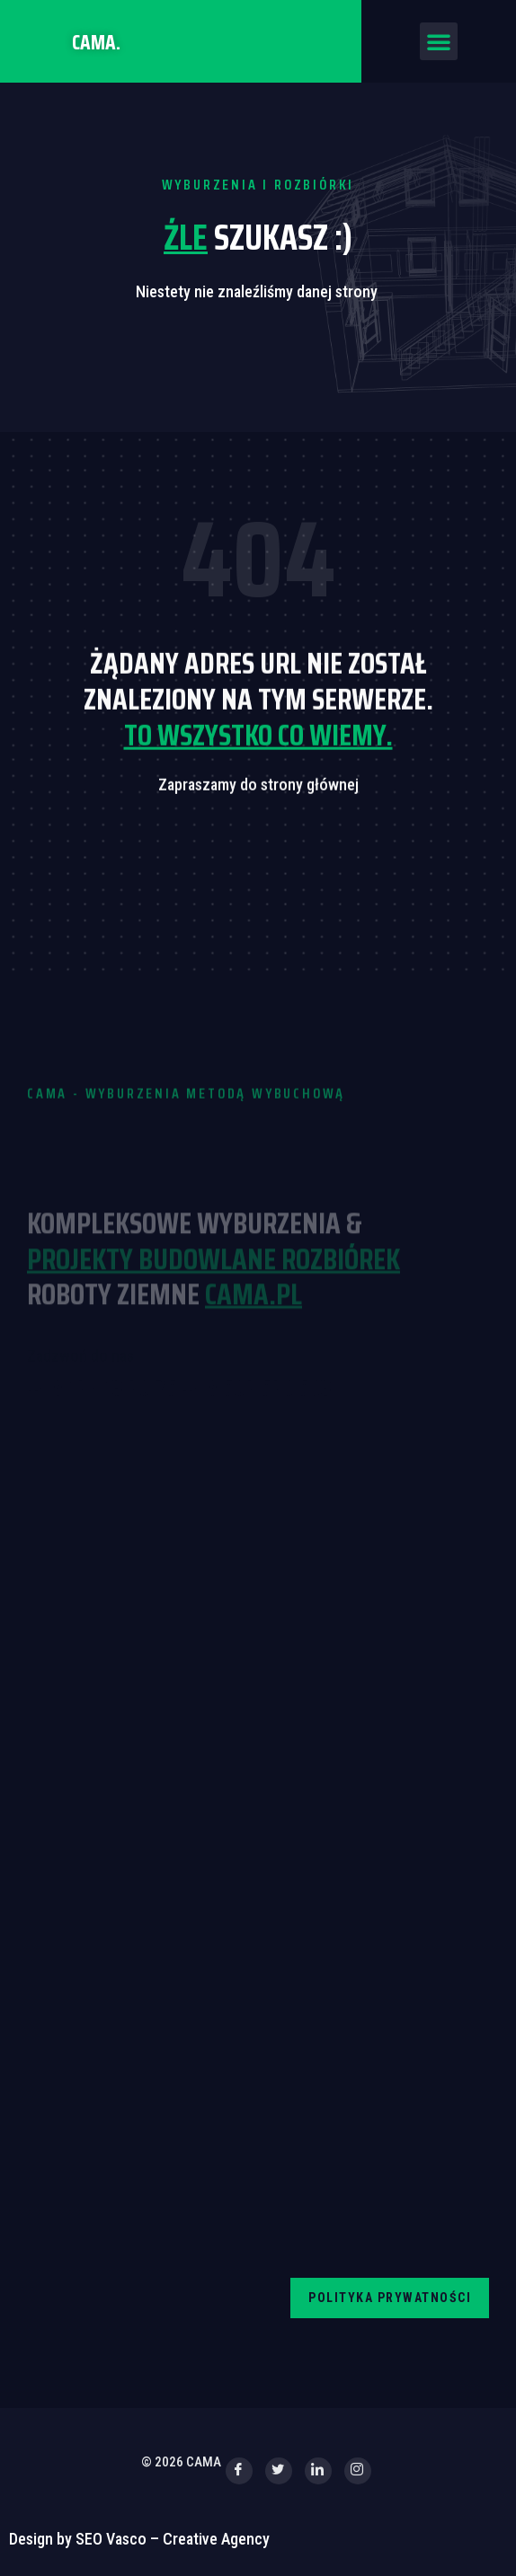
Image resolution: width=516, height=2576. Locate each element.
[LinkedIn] (318, 2470)
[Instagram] (357, 2470)
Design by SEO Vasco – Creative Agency (139, 2538)
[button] (439, 41)
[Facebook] (239, 2470)
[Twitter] (278, 2470)
